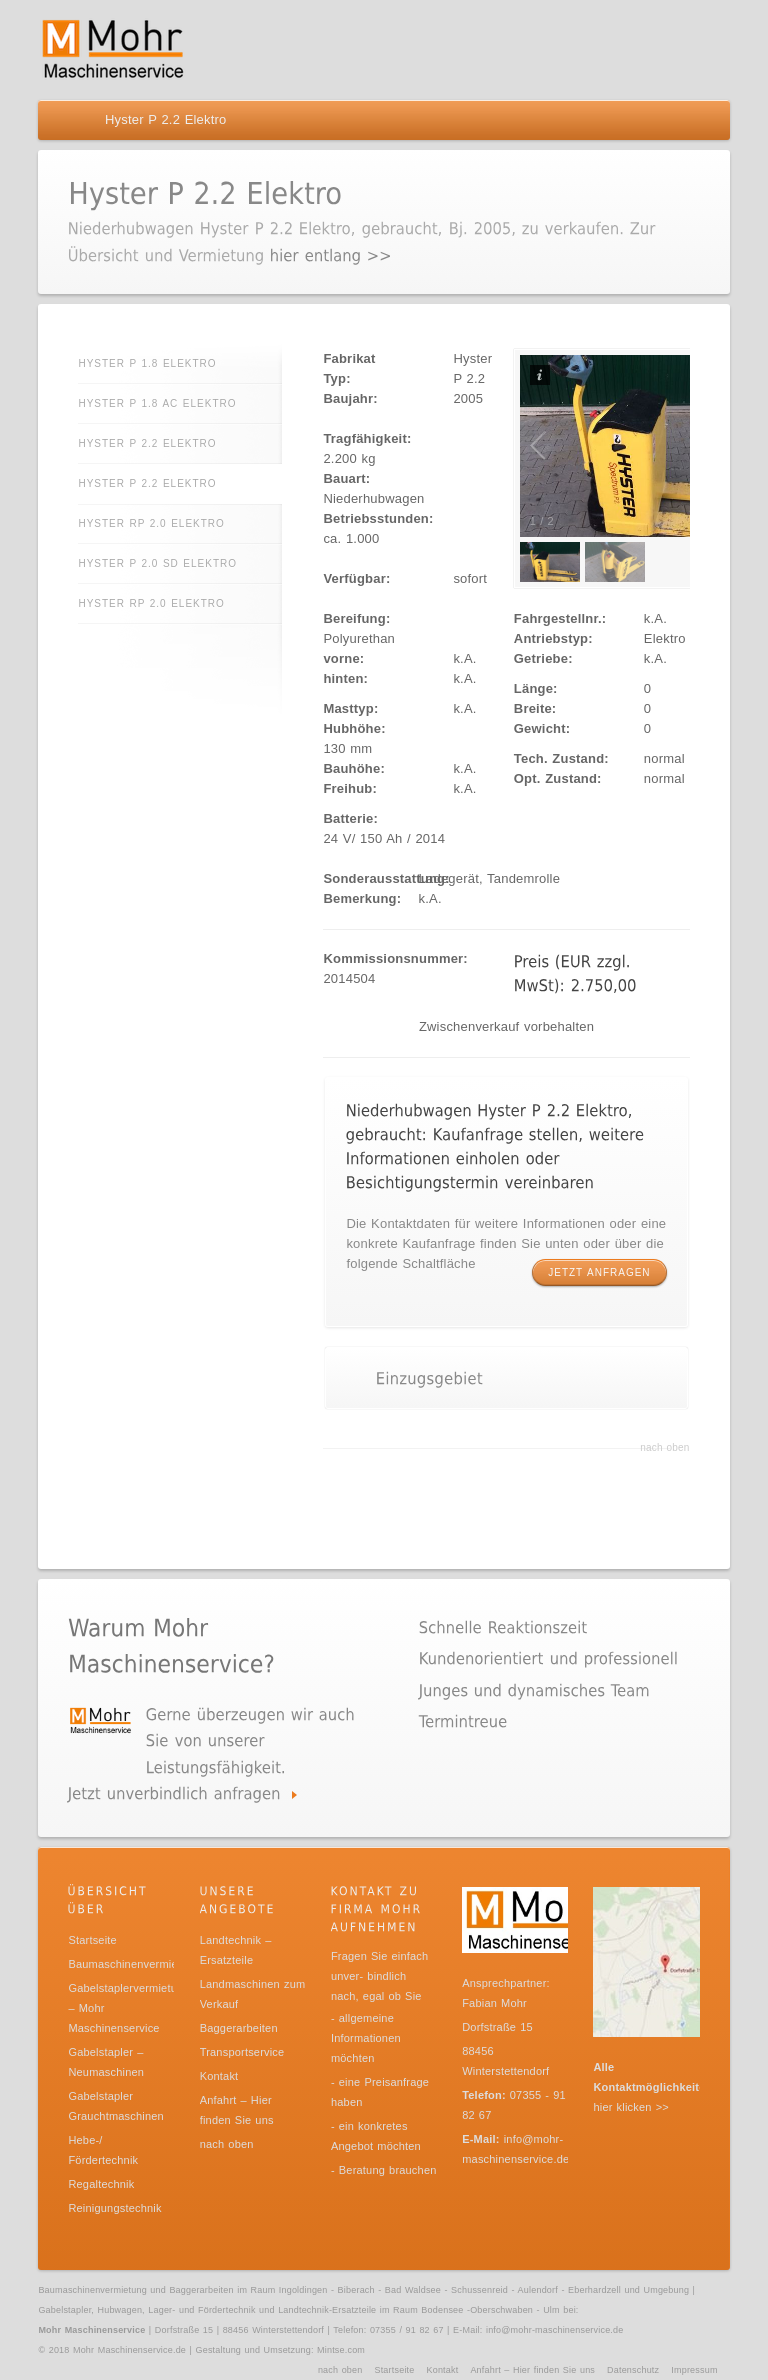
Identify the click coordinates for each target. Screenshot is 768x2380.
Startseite (92, 1940)
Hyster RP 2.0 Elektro (151, 523)
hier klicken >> (630, 2107)
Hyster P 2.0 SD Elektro (157, 563)
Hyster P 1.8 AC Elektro (157, 403)
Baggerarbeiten (239, 2028)
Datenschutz (633, 2370)
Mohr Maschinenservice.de (129, 2350)
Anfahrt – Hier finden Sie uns (532, 2370)
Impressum (694, 2370)
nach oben (664, 1447)
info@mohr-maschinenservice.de (555, 2330)
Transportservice (242, 2052)
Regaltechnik (101, 2184)
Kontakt (219, 2076)
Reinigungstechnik (114, 2208)
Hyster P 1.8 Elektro (147, 363)
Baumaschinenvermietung (134, 1964)
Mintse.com (341, 2350)
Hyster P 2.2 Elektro (147, 443)
